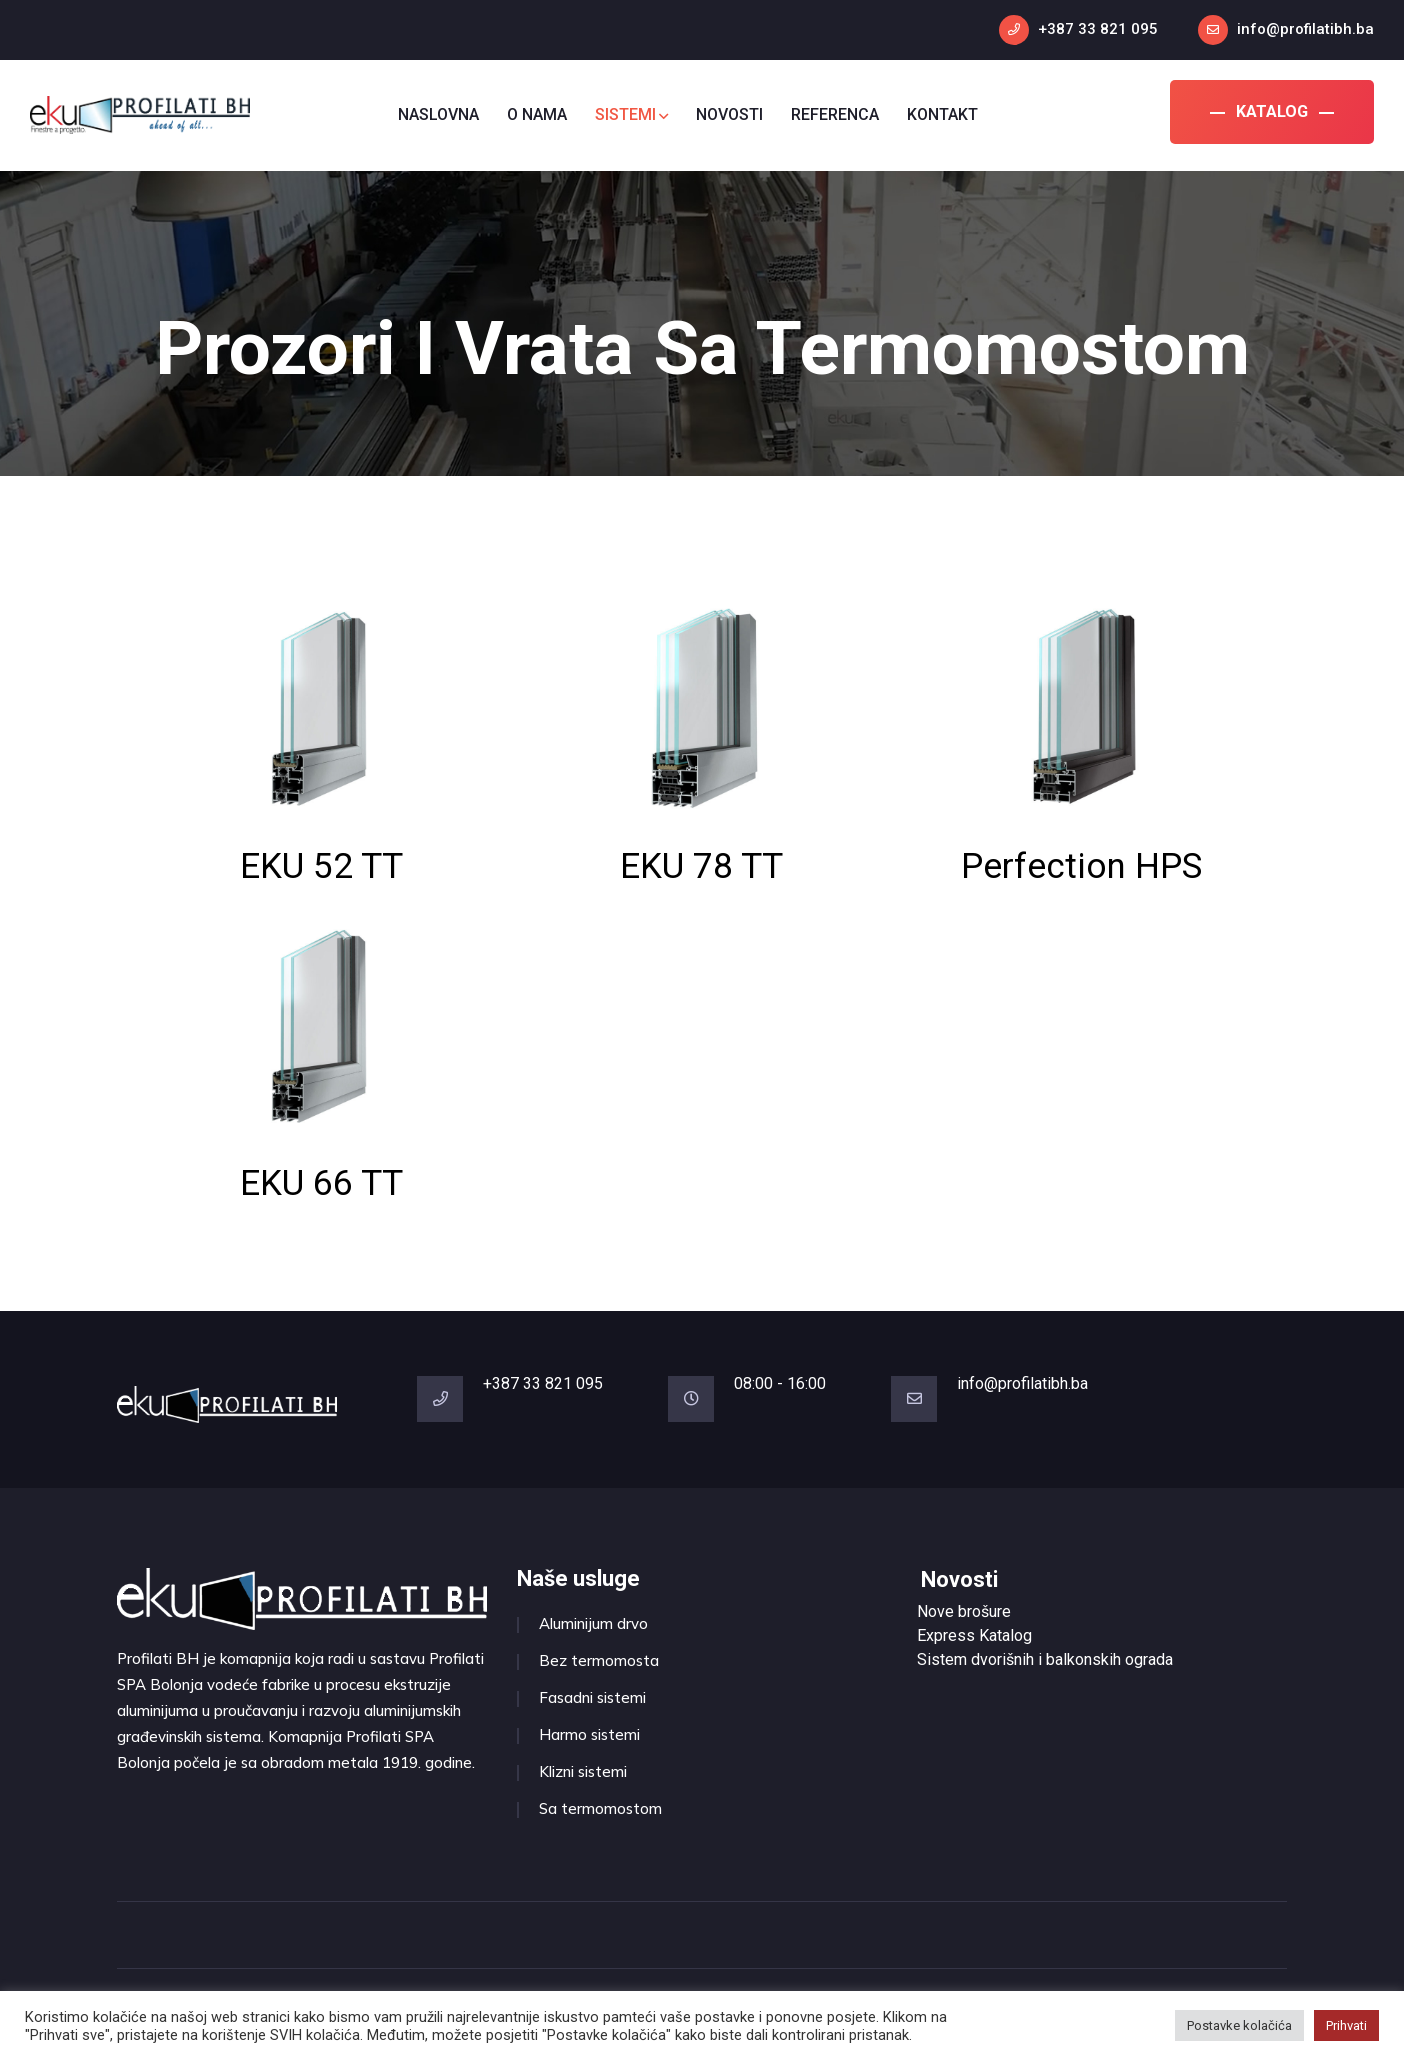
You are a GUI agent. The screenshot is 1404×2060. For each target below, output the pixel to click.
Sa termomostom (600, 1808)
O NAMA (537, 114)
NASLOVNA (438, 114)
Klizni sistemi (583, 1771)
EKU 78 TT (701, 866)
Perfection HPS (1081, 866)
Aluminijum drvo (593, 1623)
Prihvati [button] (1346, 2025)
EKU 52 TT (321, 866)
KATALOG (1272, 111)
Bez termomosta (599, 1660)
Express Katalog (974, 1635)
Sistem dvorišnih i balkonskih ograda (1045, 1659)
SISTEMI (631, 114)
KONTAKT (942, 114)
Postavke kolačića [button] (1239, 2025)
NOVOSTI (729, 114)
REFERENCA (835, 114)
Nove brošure (964, 1611)
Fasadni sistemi (592, 1697)
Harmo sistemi (589, 1734)
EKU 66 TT (321, 1183)
